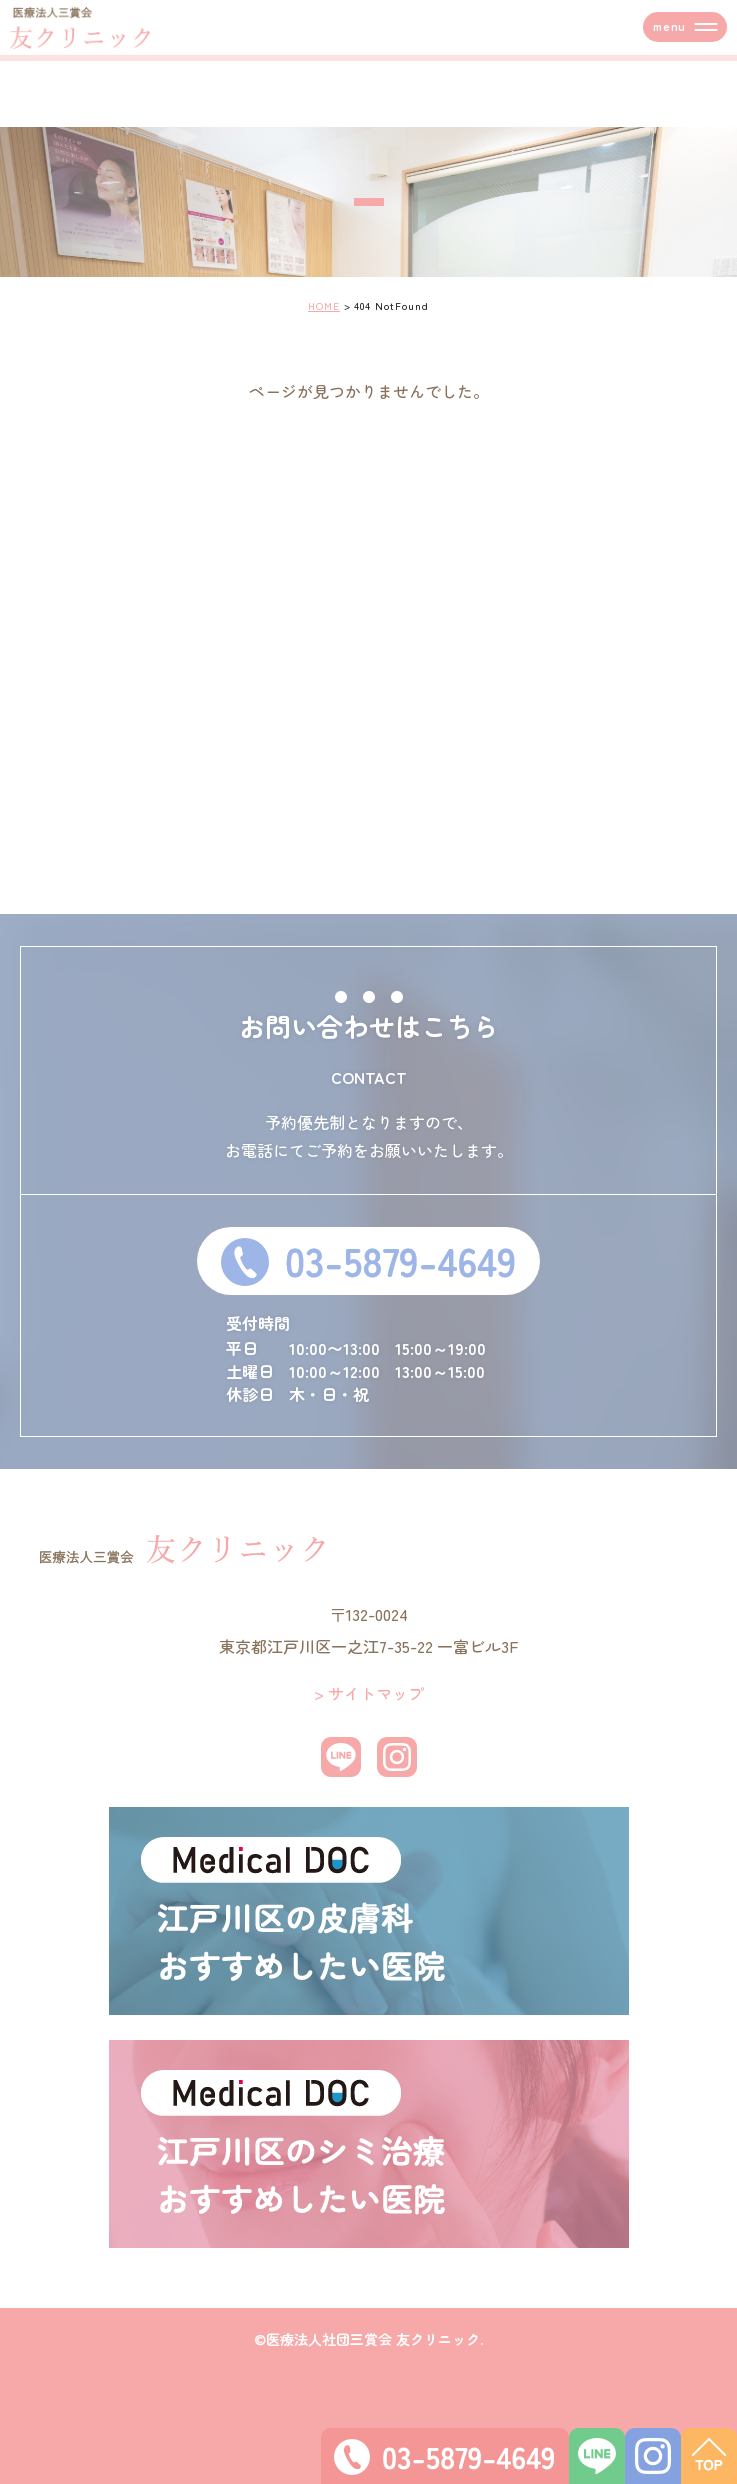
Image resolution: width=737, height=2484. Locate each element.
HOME (324, 305)
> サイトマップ (369, 1693)
